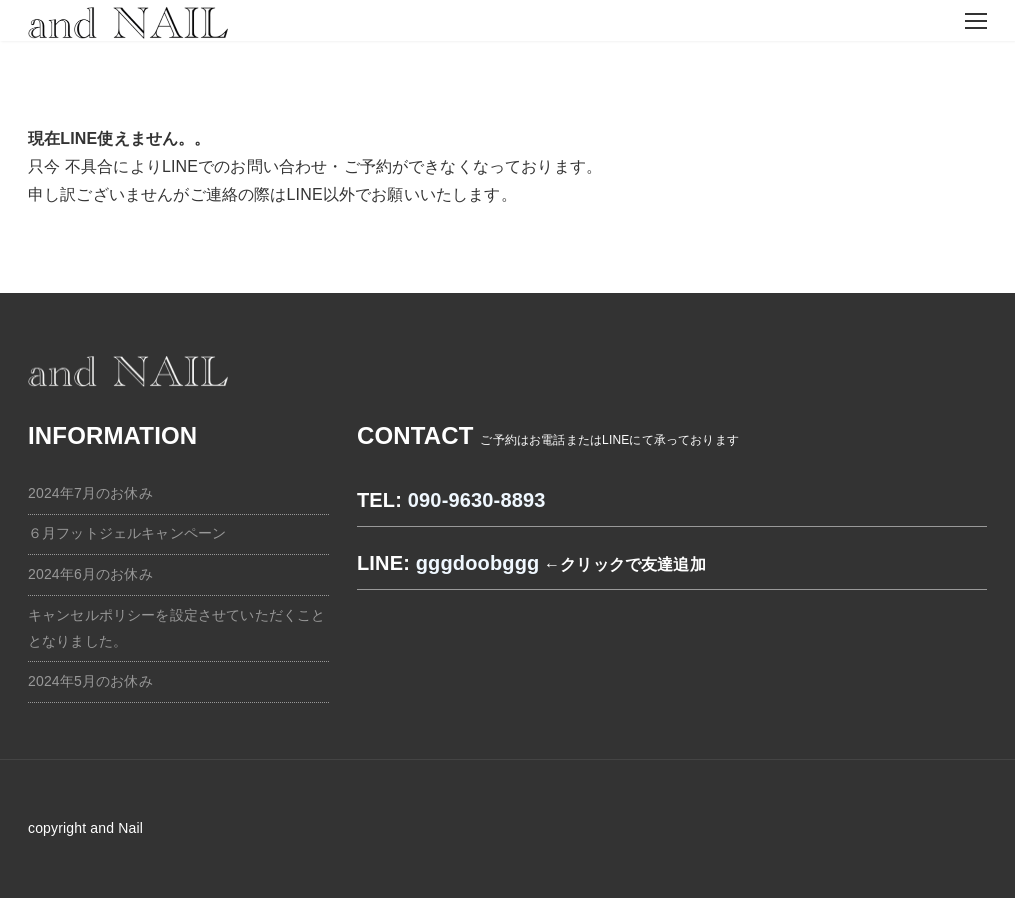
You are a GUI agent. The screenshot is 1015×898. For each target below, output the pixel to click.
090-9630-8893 (477, 500)
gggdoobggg (478, 563)
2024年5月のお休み (90, 681)
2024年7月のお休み (90, 493)
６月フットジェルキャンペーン (127, 533)
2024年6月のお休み (90, 574)
